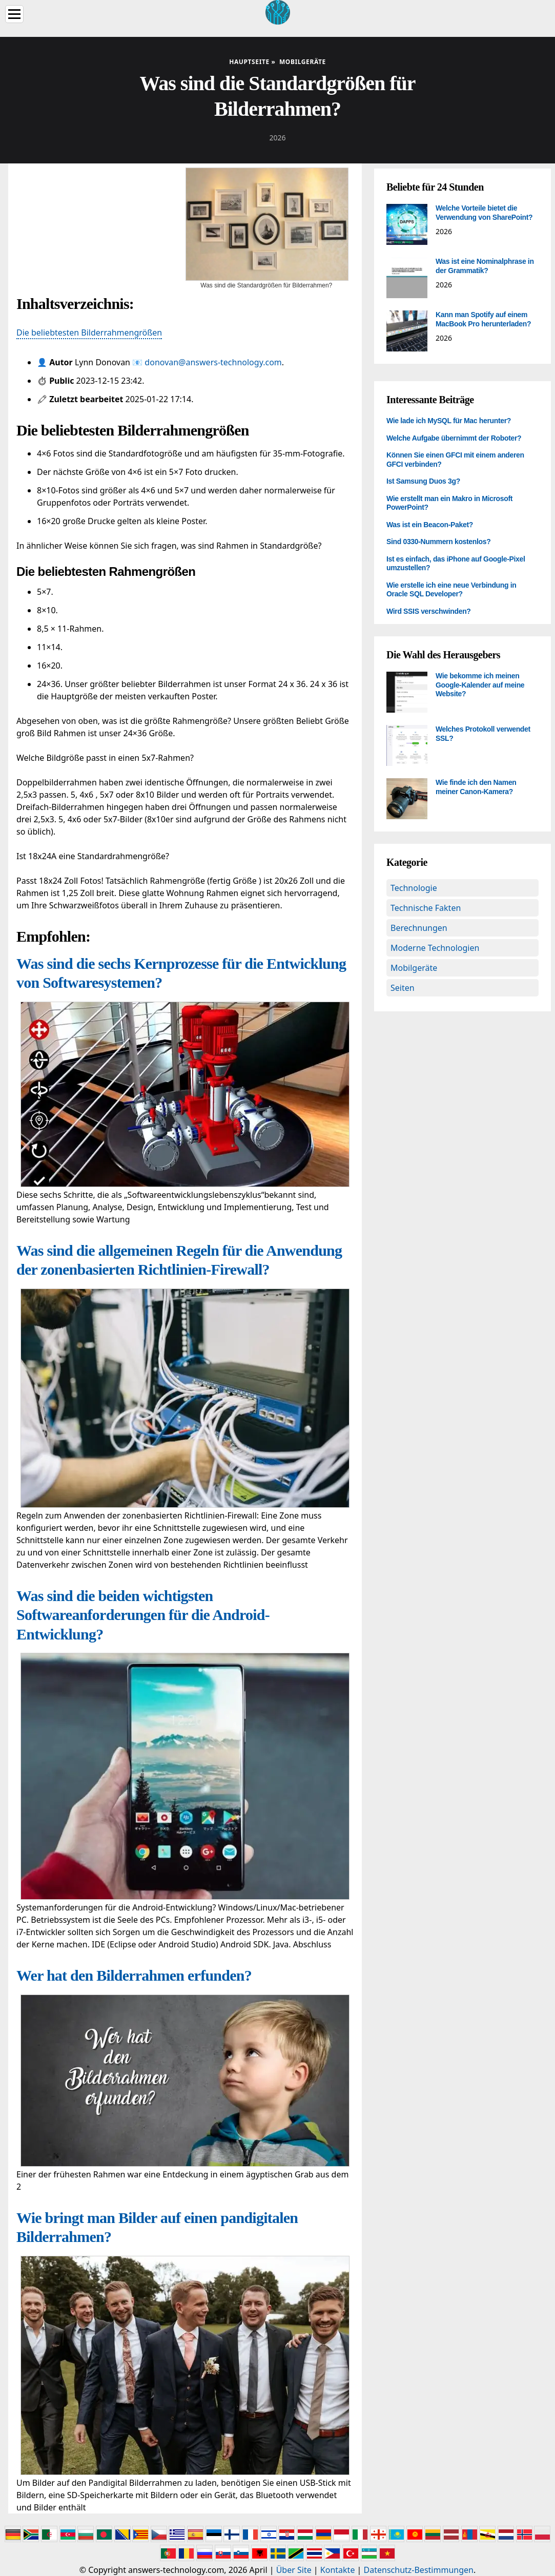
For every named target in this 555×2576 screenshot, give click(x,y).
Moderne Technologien (434, 947)
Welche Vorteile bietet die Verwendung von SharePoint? (484, 212)
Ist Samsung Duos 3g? (423, 481)
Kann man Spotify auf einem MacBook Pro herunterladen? (483, 319)
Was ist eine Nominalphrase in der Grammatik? (485, 266)
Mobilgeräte (413, 967)
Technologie (413, 888)
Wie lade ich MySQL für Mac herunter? (448, 421)
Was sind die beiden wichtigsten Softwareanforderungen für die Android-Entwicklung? (143, 1615)
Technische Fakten (425, 907)
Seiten (402, 987)
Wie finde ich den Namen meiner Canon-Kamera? (476, 787)
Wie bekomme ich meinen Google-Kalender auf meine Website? (480, 685)
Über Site (294, 2569)
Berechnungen (418, 927)
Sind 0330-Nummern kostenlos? (438, 541)
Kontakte (337, 2569)
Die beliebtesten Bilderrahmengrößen (89, 332)
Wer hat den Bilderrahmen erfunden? (134, 1975)
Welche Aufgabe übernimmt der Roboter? (453, 438)
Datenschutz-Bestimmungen (419, 2569)
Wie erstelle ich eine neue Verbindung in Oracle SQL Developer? (451, 589)
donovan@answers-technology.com (213, 362)
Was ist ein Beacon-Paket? (429, 525)
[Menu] (14, 14)
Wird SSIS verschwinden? (428, 611)
